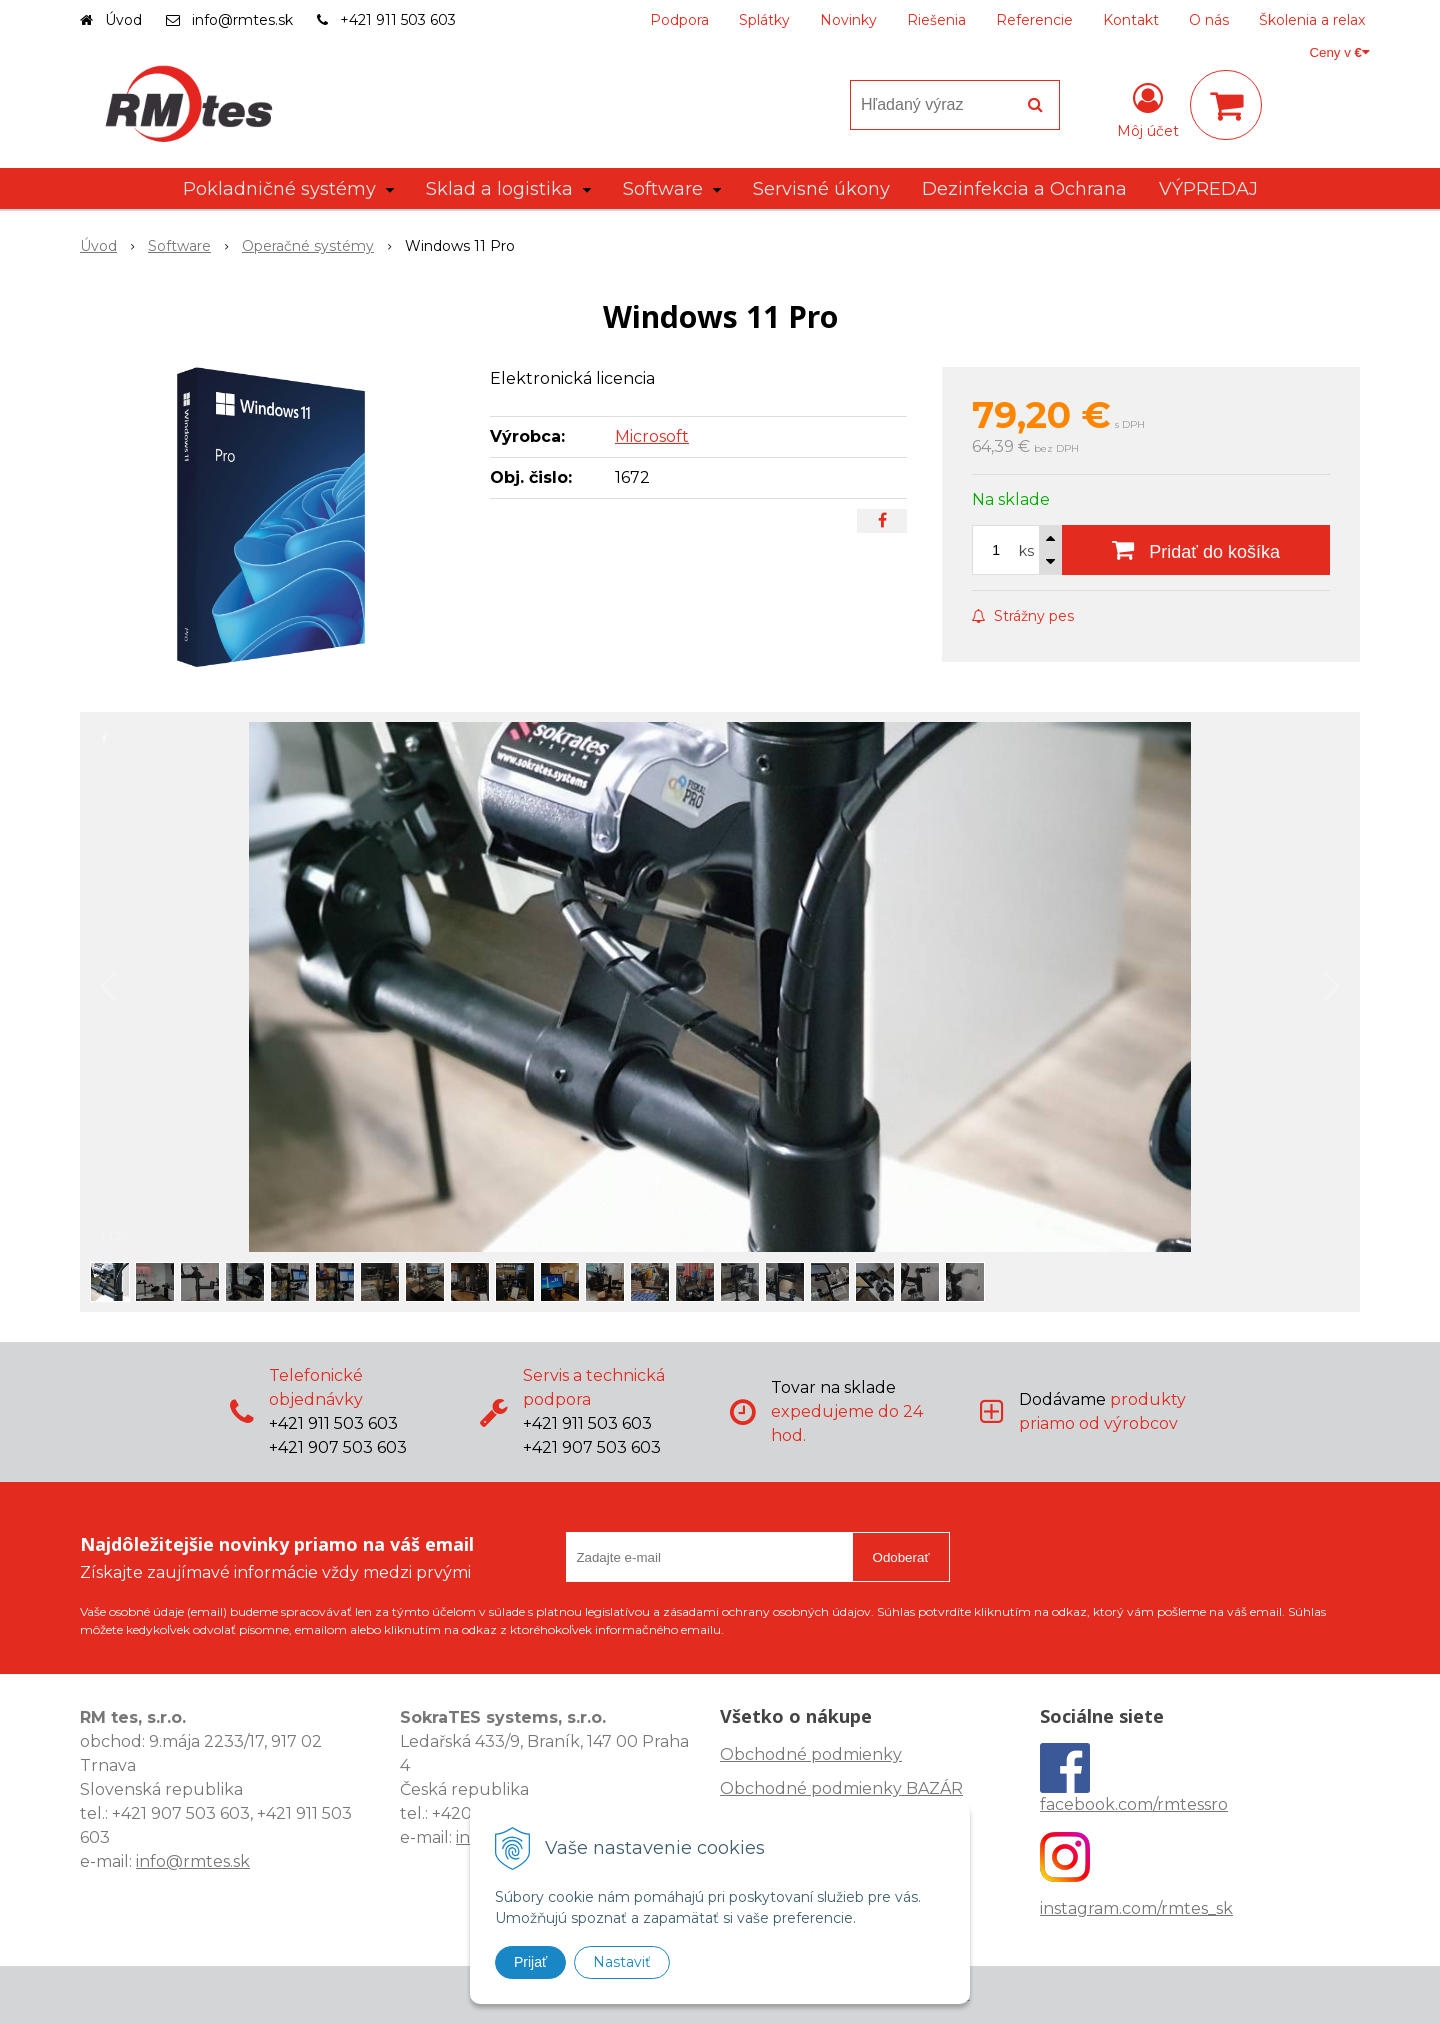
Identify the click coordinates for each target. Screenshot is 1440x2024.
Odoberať (901, 1557)
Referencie (1034, 20)
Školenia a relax (1312, 20)
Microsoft (652, 436)
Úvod (123, 20)
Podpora (679, 20)
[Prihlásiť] (1148, 109)
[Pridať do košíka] (1196, 550)
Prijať (530, 1962)
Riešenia (936, 20)
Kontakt (1131, 20)
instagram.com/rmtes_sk (1136, 1908)
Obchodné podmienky (811, 1754)
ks (1026, 551)
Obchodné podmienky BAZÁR (841, 1788)
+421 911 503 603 (398, 20)
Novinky (848, 20)
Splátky (764, 20)
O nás (1209, 20)
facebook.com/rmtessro (1134, 1804)
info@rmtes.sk (242, 20)
